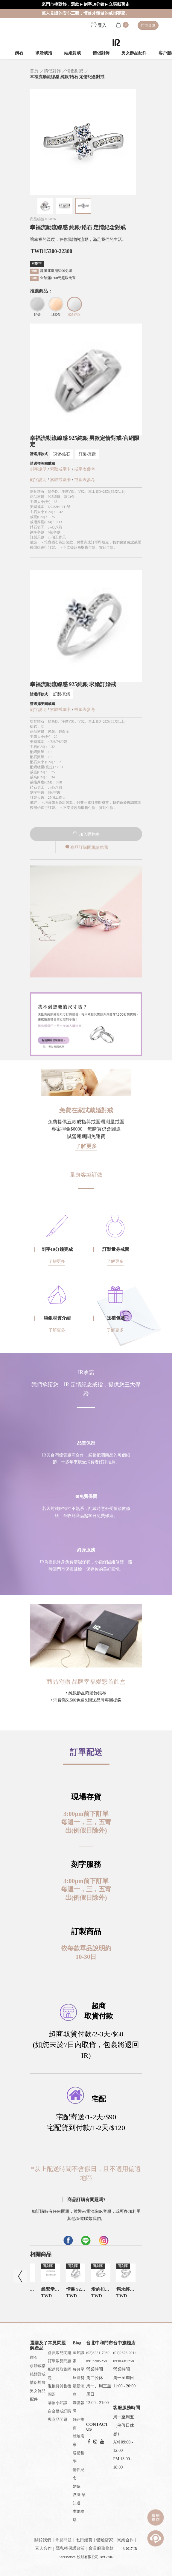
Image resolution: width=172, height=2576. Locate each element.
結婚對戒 (72, 53)
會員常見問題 (59, 2352)
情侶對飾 (101, 53)
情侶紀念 (78, 2473)
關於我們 (42, 2540)
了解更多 (86, 1146)
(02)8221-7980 (97, 2352)
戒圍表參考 (84, 469)
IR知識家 (78, 2356)
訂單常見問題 (59, 2361)
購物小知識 (57, 2403)
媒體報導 (78, 2407)
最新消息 (78, 2390)
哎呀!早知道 (79, 2498)
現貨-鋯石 (61, 454)
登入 (99, 25)
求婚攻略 (78, 2515)
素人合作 (43, 2548)
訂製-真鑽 (87, 454)
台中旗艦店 (124, 2343)
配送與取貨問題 (59, 2373)
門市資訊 (148, 25)
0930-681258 (123, 2361)
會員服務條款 (101, 2548)
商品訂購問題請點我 (86, 847)
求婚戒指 (43, 53)
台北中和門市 (99, 2343)
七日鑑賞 (84, 2540)
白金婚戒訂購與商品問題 (59, 2415)
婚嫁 (76, 2486)
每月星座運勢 (78, 2373)
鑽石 (19, 53)
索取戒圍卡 (61, 469)
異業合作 (125, 2540)
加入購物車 (86, 834)
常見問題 (63, 2540)
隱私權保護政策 (70, 2548)
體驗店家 (78, 2440)
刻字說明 (38, 469)
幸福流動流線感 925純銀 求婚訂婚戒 (73, 684)
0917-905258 (96, 2361)
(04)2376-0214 (124, 2352)
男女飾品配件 (134, 53)
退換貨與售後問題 (59, 2390)
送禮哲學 (78, 2457)
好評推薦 (78, 2423)
